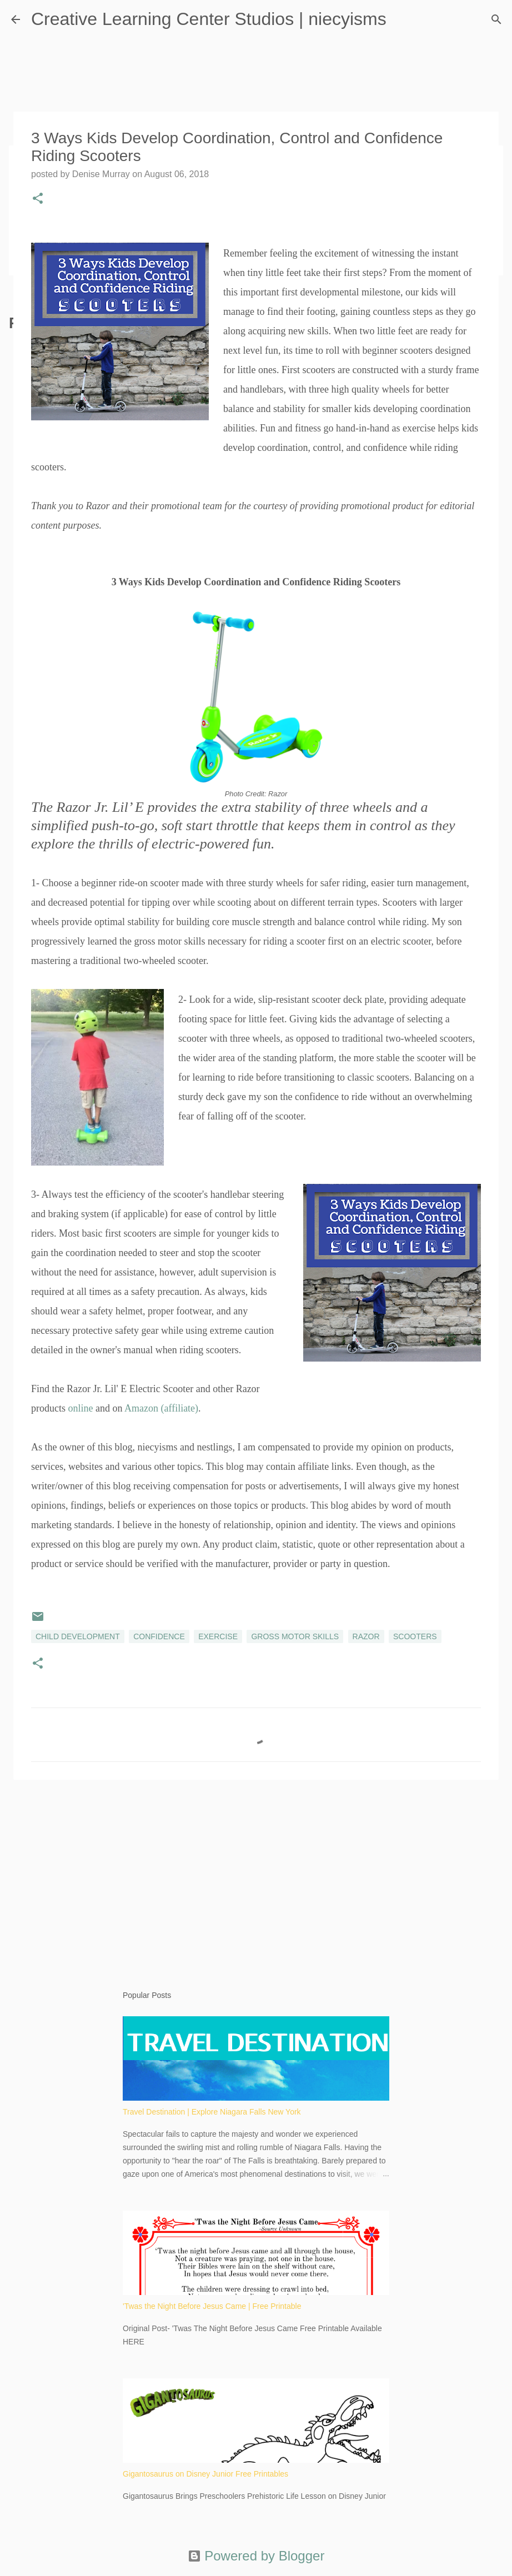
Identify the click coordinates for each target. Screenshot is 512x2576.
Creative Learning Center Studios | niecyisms (208, 19)
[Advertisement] (256, 1874)
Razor (366, 1636)
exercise (218, 1636)
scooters (415, 1636)
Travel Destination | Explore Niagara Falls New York (212, 2111)
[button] (37, 199)
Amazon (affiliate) (161, 1408)
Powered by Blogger (256, 2555)
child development (78, 1636)
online (80, 1408)
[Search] (496, 19)
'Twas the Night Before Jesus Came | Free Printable (212, 2306)
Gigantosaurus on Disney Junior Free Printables (205, 2473)
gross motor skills (295, 1636)
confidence (159, 1636)
